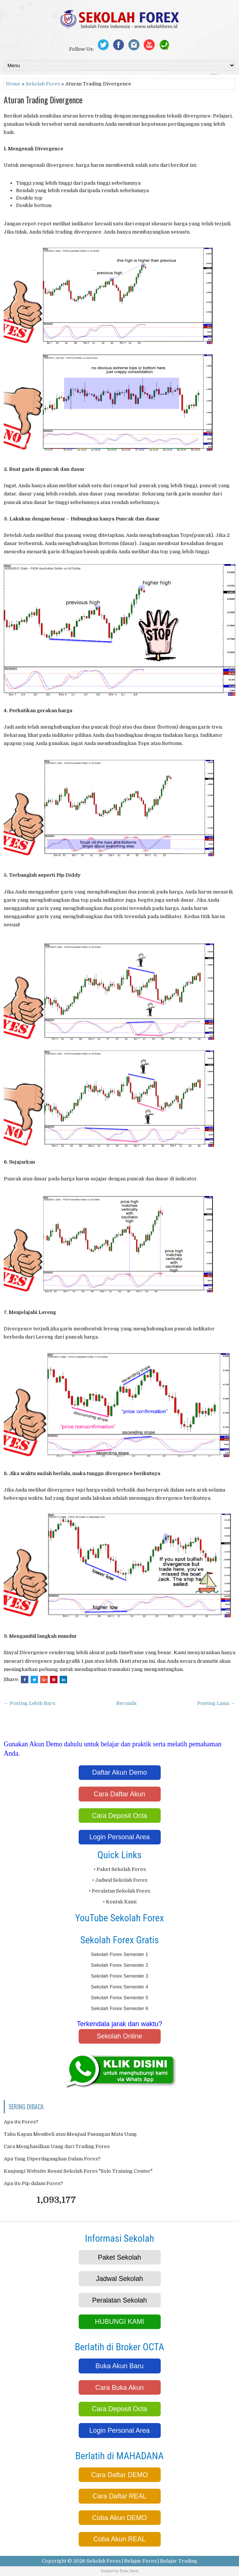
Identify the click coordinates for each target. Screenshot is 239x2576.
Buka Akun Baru (119, 2366)
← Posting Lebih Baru (29, 1703)
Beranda (126, 1703)
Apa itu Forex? (21, 2122)
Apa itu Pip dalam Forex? (33, 2183)
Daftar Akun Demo (119, 1772)
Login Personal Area (119, 1837)
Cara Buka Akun (119, 2387)
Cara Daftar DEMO (119, 2475)
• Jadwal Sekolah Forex (119, 1880)
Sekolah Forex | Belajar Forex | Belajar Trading (142, 2561)
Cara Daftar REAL (119, 2496)
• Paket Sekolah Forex (120, 1869)
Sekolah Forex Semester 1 (119, 1954)
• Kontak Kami (119, 1901)
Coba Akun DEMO (119, 2518)
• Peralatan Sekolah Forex (119, 1891)
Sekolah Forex (43, 84)
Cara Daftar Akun (119, 1794)
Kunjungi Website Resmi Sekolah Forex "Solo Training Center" (78, 2171)
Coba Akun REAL (119, 2539)
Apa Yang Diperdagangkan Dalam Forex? (52, 2159)
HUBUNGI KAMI (119, 2321)
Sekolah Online (119, 2036)
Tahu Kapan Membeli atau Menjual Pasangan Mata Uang (70, 2134)
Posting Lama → (216, 1703)
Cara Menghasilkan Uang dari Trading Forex (57, 2146)
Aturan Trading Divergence (43, 99)
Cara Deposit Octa (119, 1815)
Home (13, 84)
